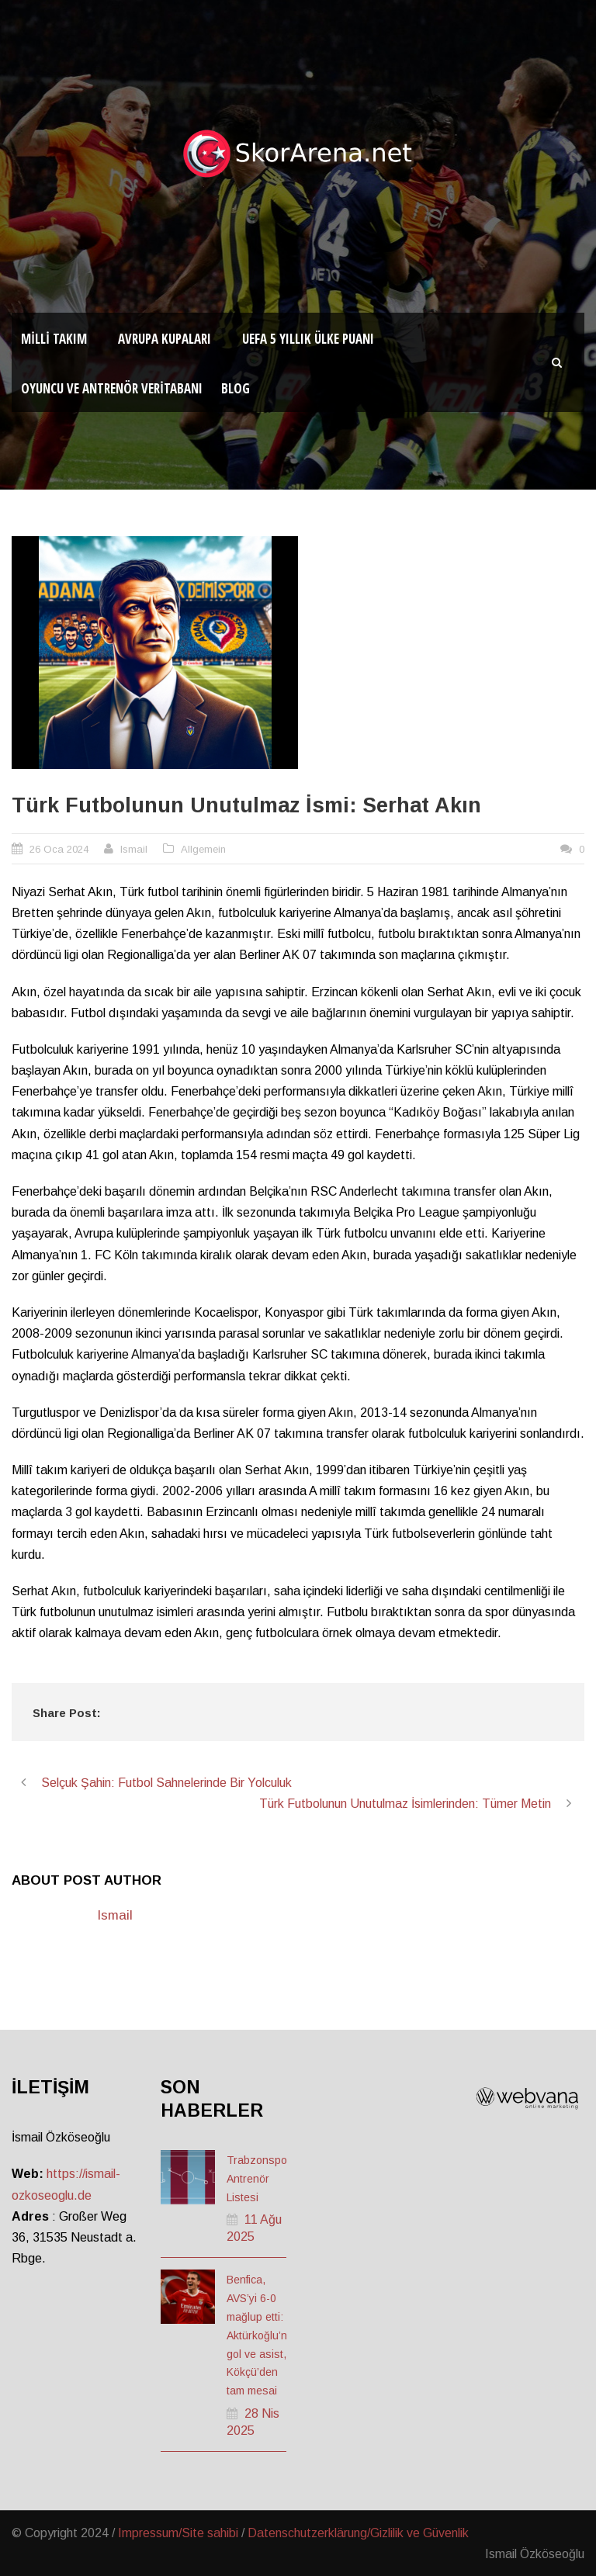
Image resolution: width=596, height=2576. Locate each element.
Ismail (133, 849)
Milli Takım (54, 339)
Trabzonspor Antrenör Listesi (259, 2179)
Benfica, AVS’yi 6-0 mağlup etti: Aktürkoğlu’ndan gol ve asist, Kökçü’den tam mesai (266, 2335)
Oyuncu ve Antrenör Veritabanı (112, 388)
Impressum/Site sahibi (178, 2533)
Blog (235, 388)
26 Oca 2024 (58, 849)
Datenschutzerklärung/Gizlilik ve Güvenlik (358, 2533)
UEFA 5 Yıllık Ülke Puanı (308, 339)
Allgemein (203, 849)
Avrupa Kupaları (164, 339)
